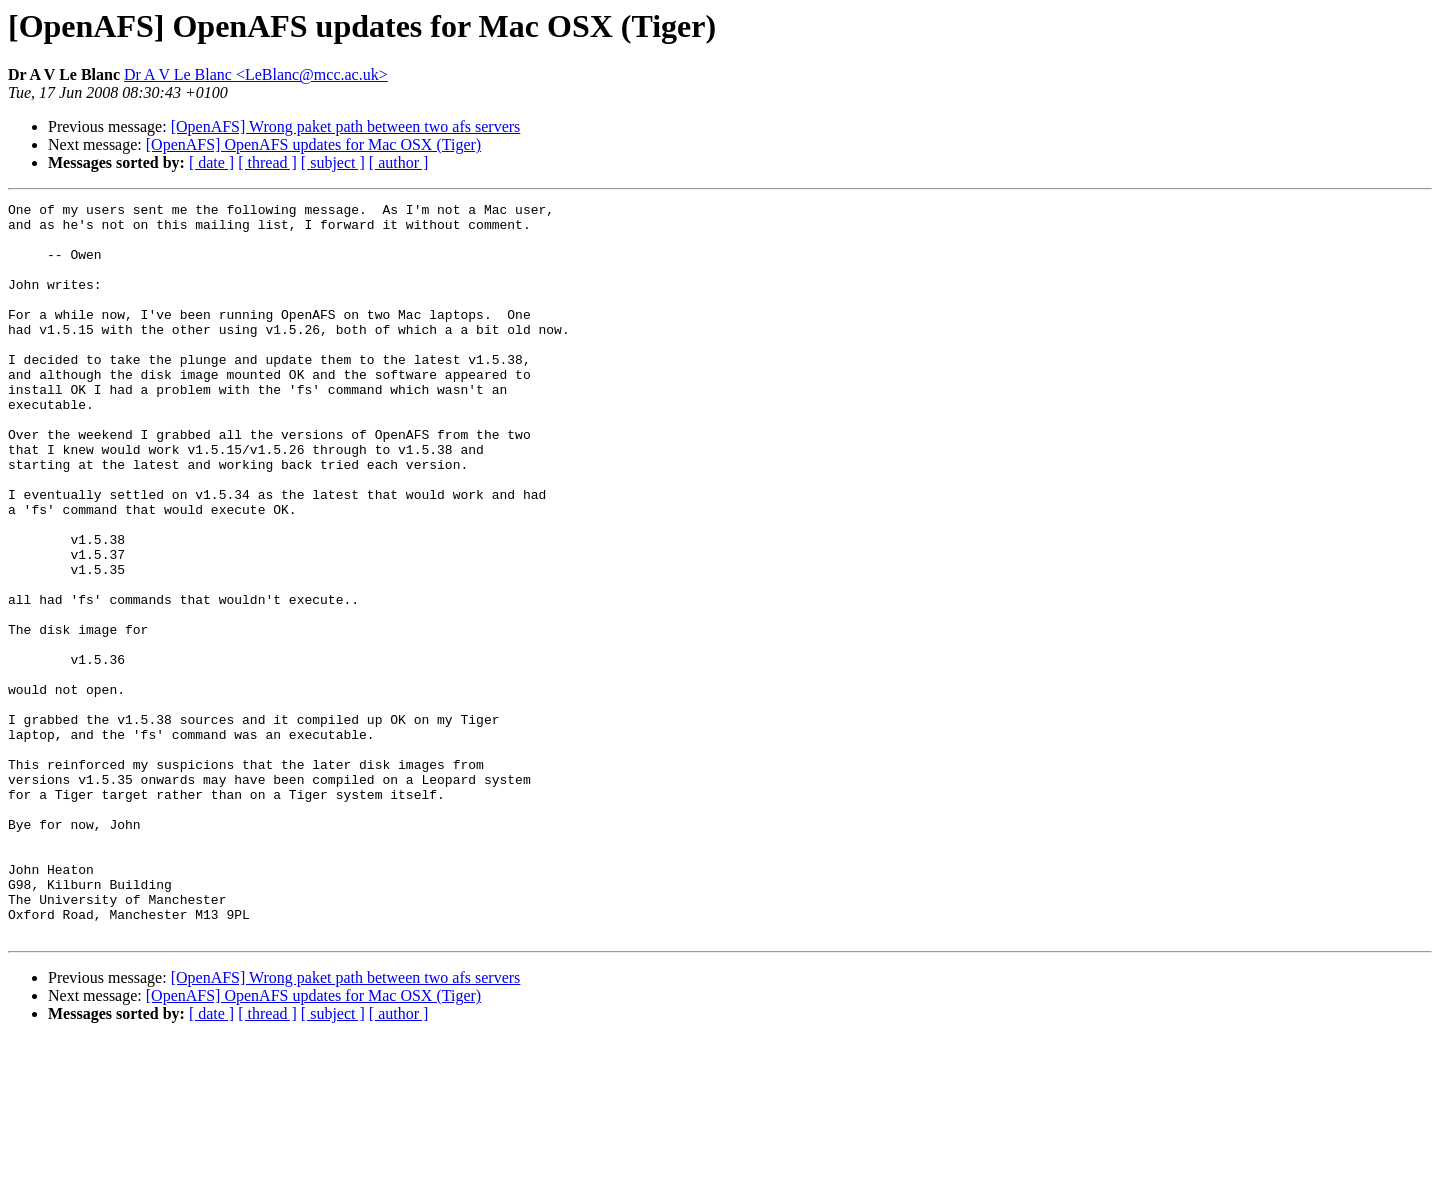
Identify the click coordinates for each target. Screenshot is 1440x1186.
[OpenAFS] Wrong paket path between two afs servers (346, 126)
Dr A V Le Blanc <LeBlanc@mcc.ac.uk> (256, 74)
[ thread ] (267, 162)
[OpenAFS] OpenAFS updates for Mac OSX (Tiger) (313, 144)
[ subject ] (333, 162)
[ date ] (211, 162)
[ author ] (399, 162)
